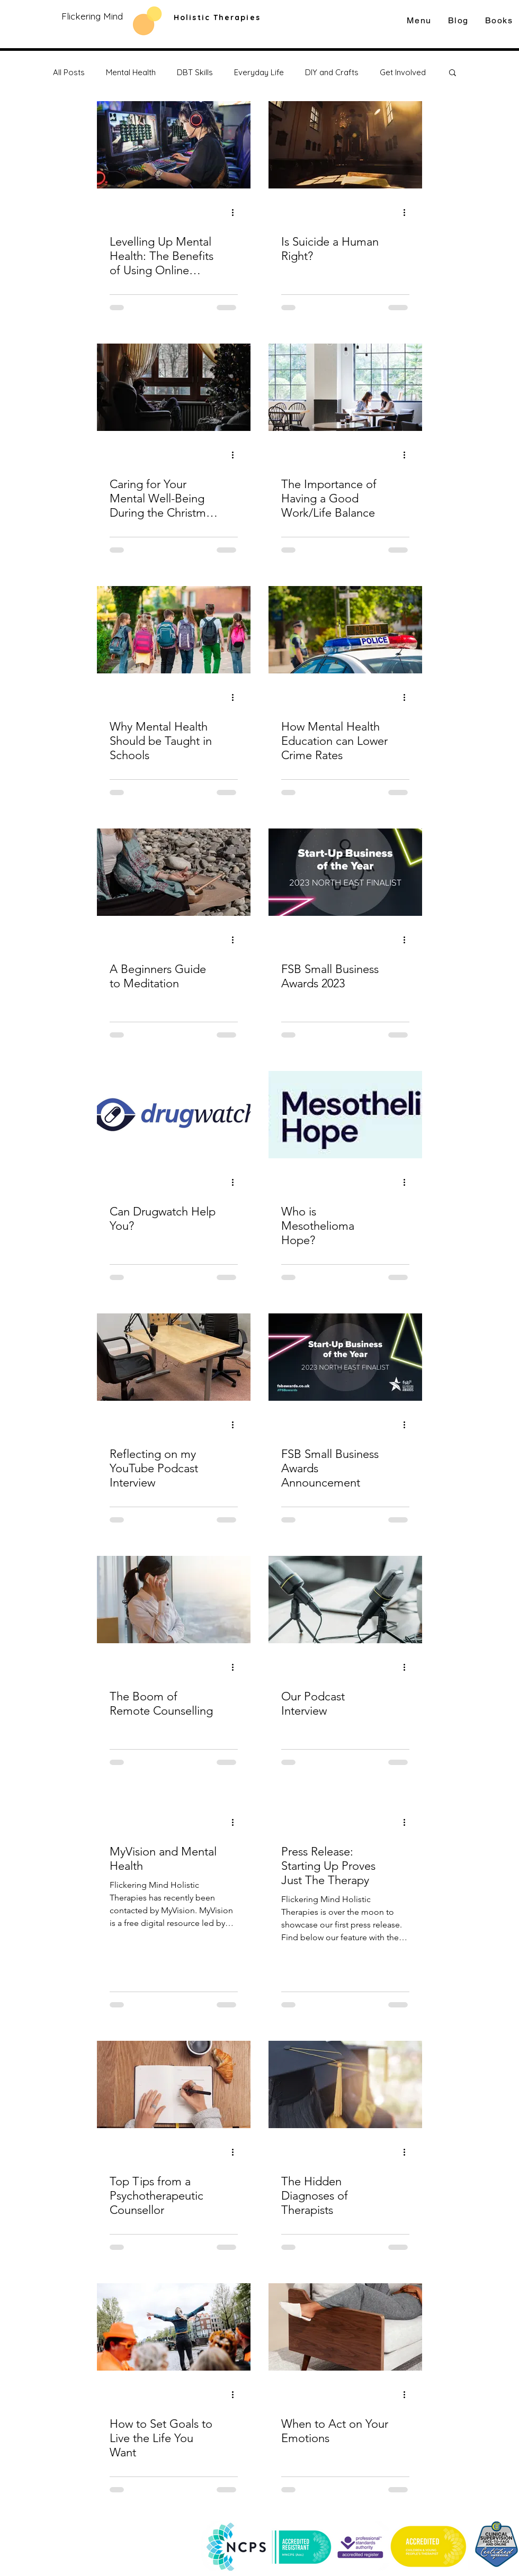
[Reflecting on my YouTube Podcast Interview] (173, 1357)
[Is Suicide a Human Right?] (345, 144)
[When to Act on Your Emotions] (345, 2327)
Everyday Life (259, 72)
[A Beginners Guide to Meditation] (173, 872)
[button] (453, 73)
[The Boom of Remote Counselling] (173, 1599)
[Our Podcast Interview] (345, 1599)
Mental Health (131, 72)
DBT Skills (195, 72)
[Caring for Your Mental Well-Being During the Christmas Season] (173, 387)
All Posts (69, 72)
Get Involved (403, 72)
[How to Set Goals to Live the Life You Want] (173, 2327)
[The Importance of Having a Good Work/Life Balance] (345, 387)
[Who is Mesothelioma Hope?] (345, 1114)
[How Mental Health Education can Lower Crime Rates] (345, 629)
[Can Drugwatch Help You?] (173, 1114)
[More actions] (236, 212)
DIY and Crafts (332, 72)
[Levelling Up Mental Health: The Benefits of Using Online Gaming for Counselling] (173, 144)
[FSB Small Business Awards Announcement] (345, 1357)
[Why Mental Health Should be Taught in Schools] (173, 629)
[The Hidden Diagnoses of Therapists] (345, 2084)
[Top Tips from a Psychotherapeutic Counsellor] (173, 2084)
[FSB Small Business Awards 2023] (345, 872)
